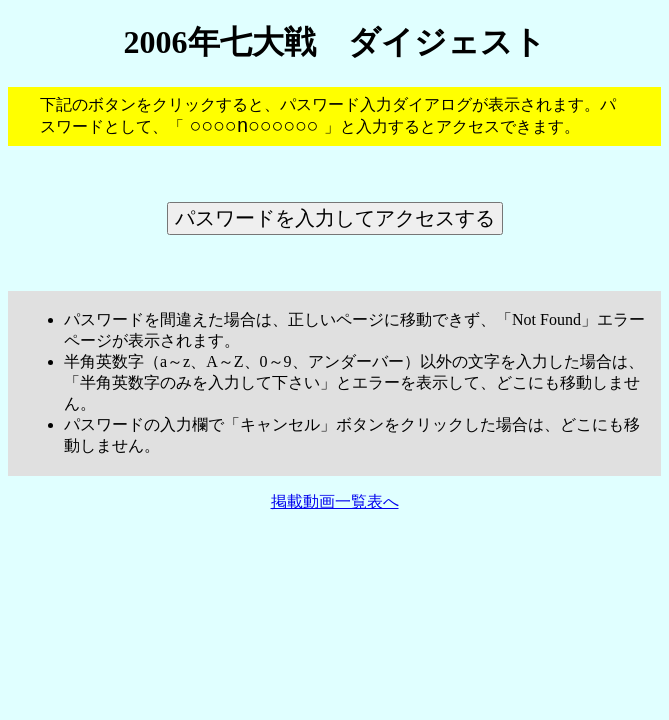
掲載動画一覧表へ (335, 506)
